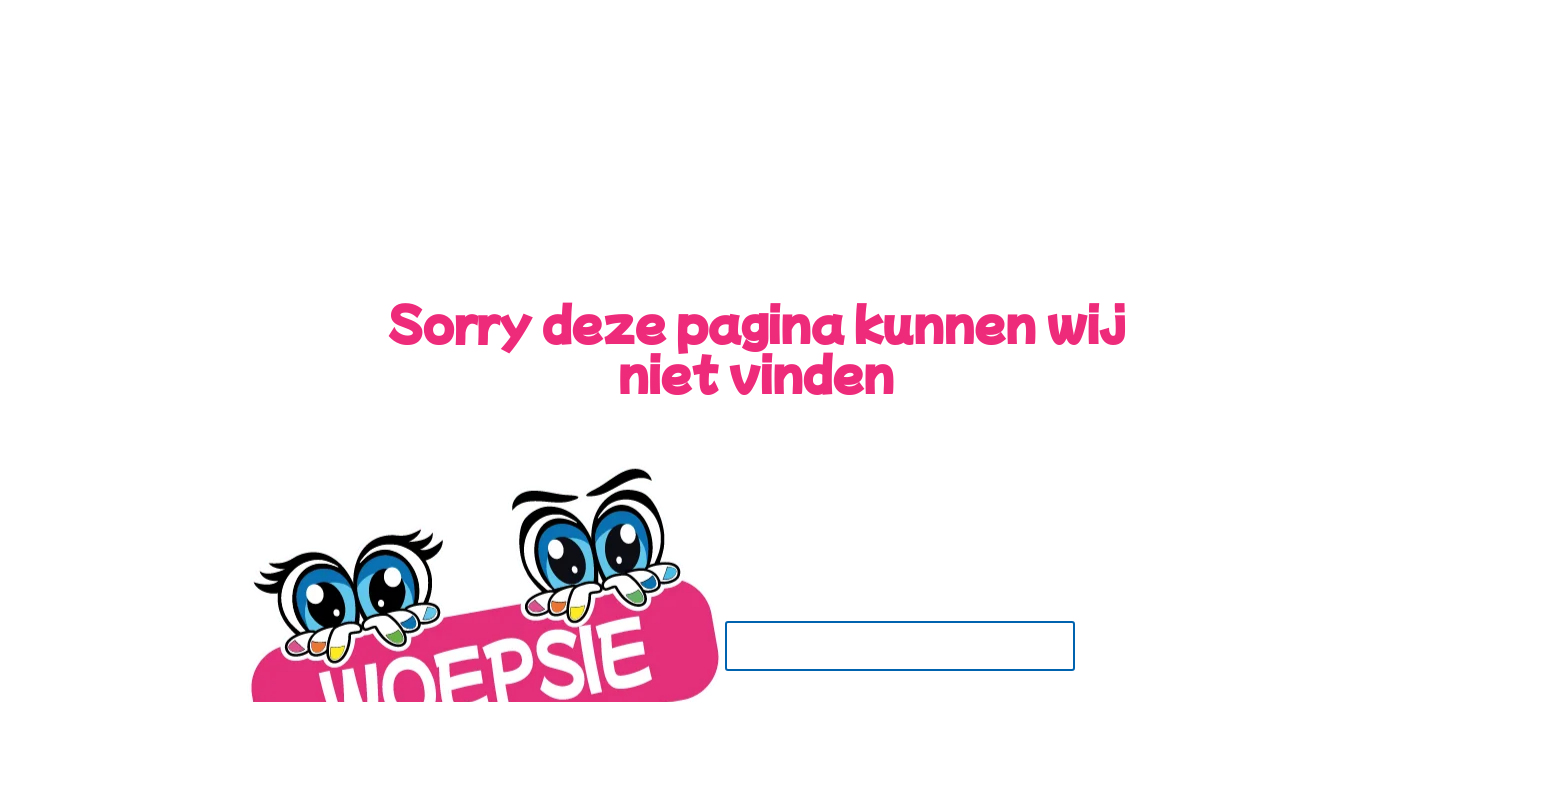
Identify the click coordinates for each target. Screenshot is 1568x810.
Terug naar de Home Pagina (900, 645)
